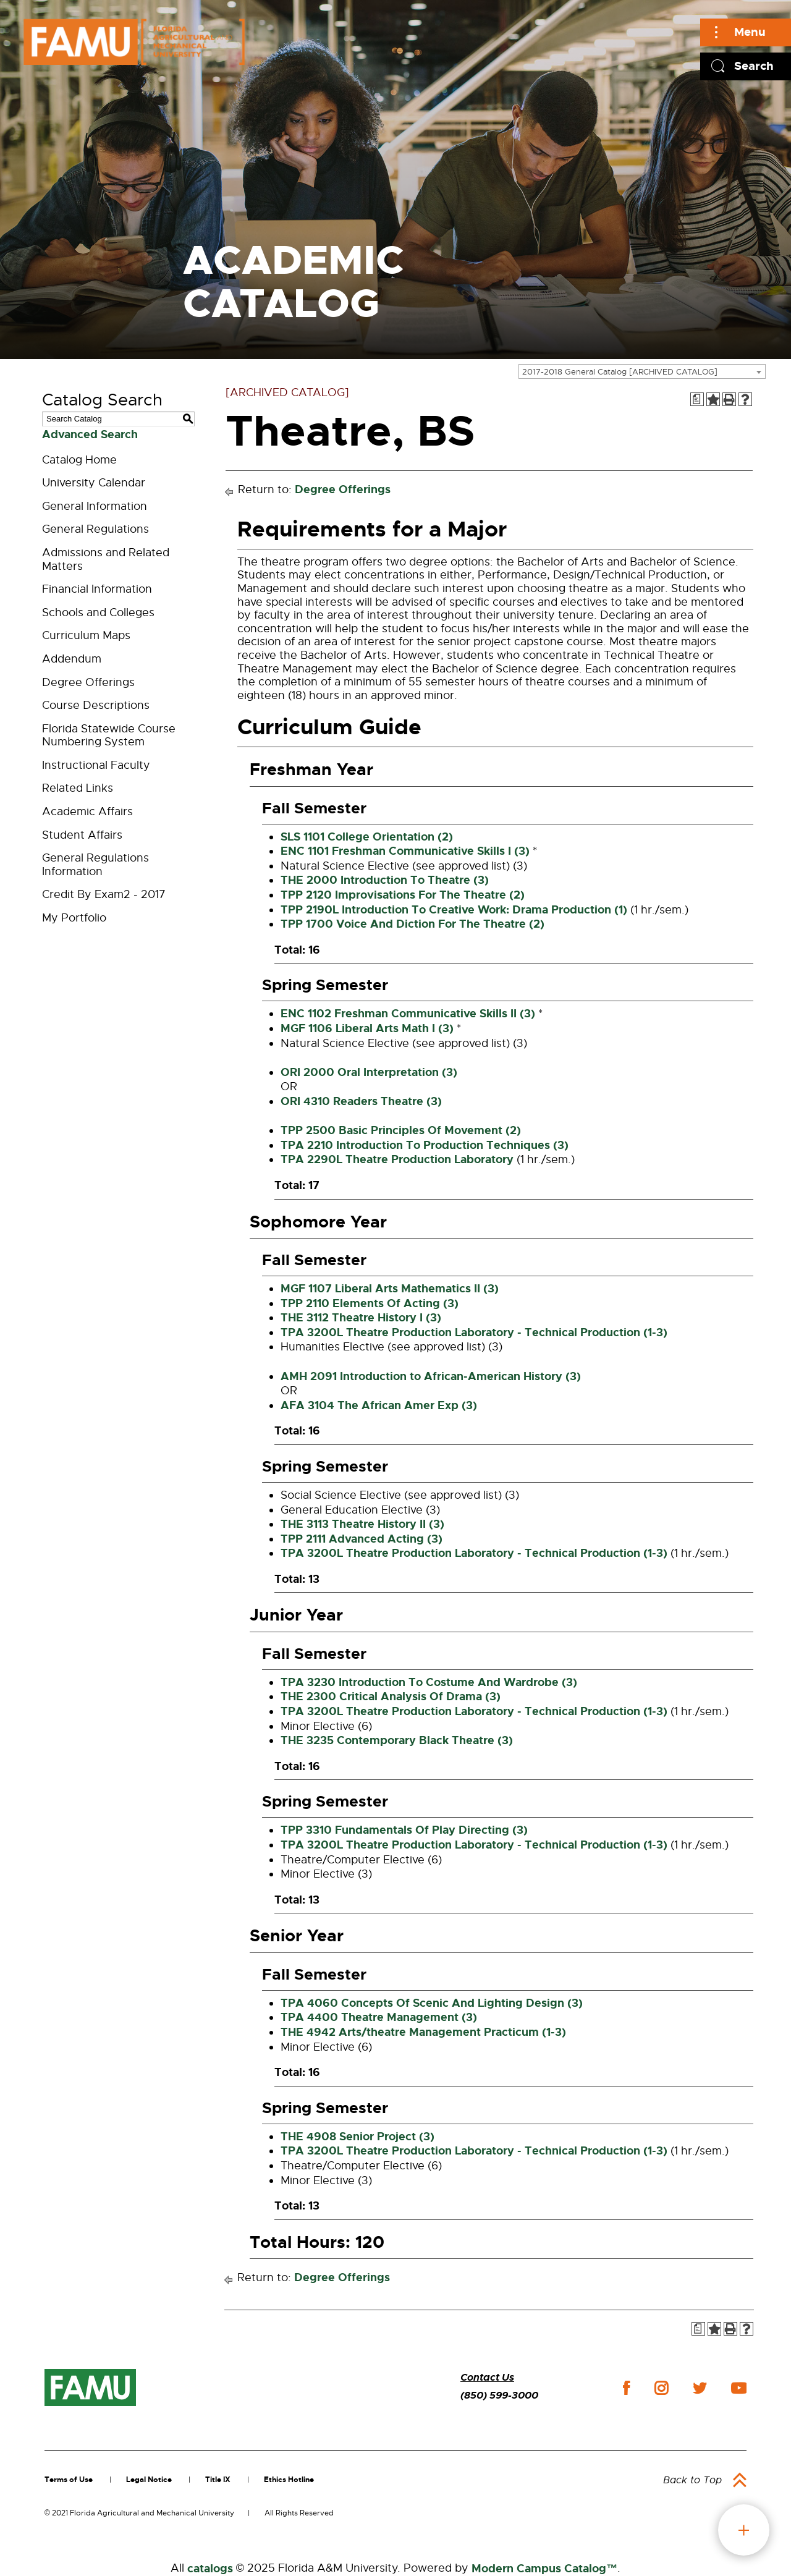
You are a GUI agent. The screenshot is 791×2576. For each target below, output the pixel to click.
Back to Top (692, 2480)
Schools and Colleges (98, 612)
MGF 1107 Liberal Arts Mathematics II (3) (390, 1288)
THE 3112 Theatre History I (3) (361, 1317)
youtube (739, 2388)
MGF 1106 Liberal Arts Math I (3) (367, 1028)
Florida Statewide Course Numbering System (109, 735)
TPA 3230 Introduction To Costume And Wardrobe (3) (429, 1682)
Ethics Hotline (289, 2480)
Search (754, 66)
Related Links (77, 788)
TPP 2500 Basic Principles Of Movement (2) (401, 1130)
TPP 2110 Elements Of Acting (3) (370, 1303)
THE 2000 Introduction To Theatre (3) (385, 880)
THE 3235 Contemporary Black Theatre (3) (397, 1740)
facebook (626, 2388)
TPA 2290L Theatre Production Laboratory (397, 1159)
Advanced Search (90, 434)
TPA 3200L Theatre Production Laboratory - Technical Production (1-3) (474, 1332)
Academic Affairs (87, 811)
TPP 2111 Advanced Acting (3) (361, 1539)
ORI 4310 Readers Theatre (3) (361, 1101)
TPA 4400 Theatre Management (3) (379, 2017)
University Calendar (93, 482)
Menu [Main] (750, 32)
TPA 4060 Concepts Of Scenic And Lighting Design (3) (432, 2003)
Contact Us (487, 2377)
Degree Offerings (88, 682)
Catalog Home (79, 460)
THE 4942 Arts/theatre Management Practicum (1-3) (423, 2032)
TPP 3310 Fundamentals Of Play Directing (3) (404, 1830)
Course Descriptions (96, 705)
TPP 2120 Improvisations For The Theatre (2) (403, 895)
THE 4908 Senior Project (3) (357, 2136)
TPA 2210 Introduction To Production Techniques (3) (425, 1145)
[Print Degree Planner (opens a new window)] (697, 399)
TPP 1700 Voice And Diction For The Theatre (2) (412, 924)
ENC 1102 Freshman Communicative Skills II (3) (408, 1013)
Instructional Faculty (96, 765)
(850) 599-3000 (499, 2395)
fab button (743, 2530)
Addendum (71, 659)
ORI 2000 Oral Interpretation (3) (369, 1072)
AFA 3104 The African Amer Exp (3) (379, 1405)
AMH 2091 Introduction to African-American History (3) (431, 1376)
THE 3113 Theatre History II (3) (362, 1524)
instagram (661, 2388)
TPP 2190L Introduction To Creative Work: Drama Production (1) (454, 909)
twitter (699, 2388)
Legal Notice (149, 2480)
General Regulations (95, 529)
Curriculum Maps (86, 635)
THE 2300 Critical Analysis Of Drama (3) (391, 1696)
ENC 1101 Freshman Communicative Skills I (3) (405, 851)
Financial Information (97, 589)
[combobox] (642, 371)
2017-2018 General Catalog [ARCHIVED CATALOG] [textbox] (619, 371)
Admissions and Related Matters (105, 559)
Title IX (218, 2480)
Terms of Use (68, 2480)
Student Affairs (82, 835)
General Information (94, 506)
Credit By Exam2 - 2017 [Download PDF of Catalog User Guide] (104, 894)
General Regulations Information (95, 864)
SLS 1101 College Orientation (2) (367, 836)
